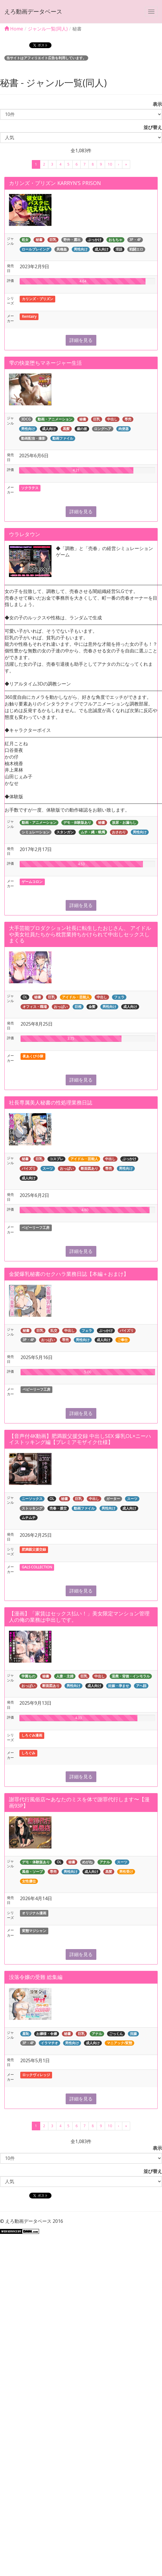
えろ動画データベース (33, 11)
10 (110, 164)
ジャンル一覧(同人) (48, 29)
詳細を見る (81, 340)
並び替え (150, 127)
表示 (155, 104)
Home (13, 29)
